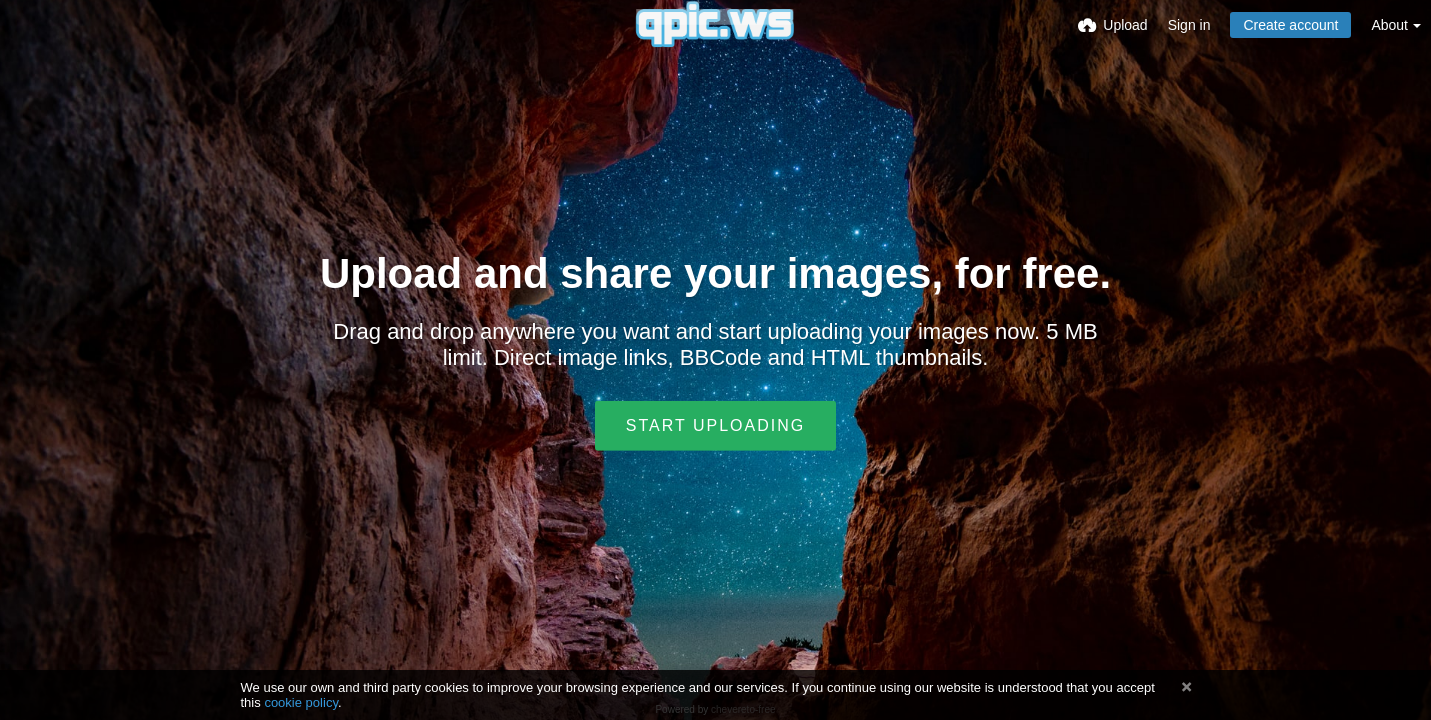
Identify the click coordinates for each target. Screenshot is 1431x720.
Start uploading (715, 425)
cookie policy (301, 702)
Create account (1290, 25)
